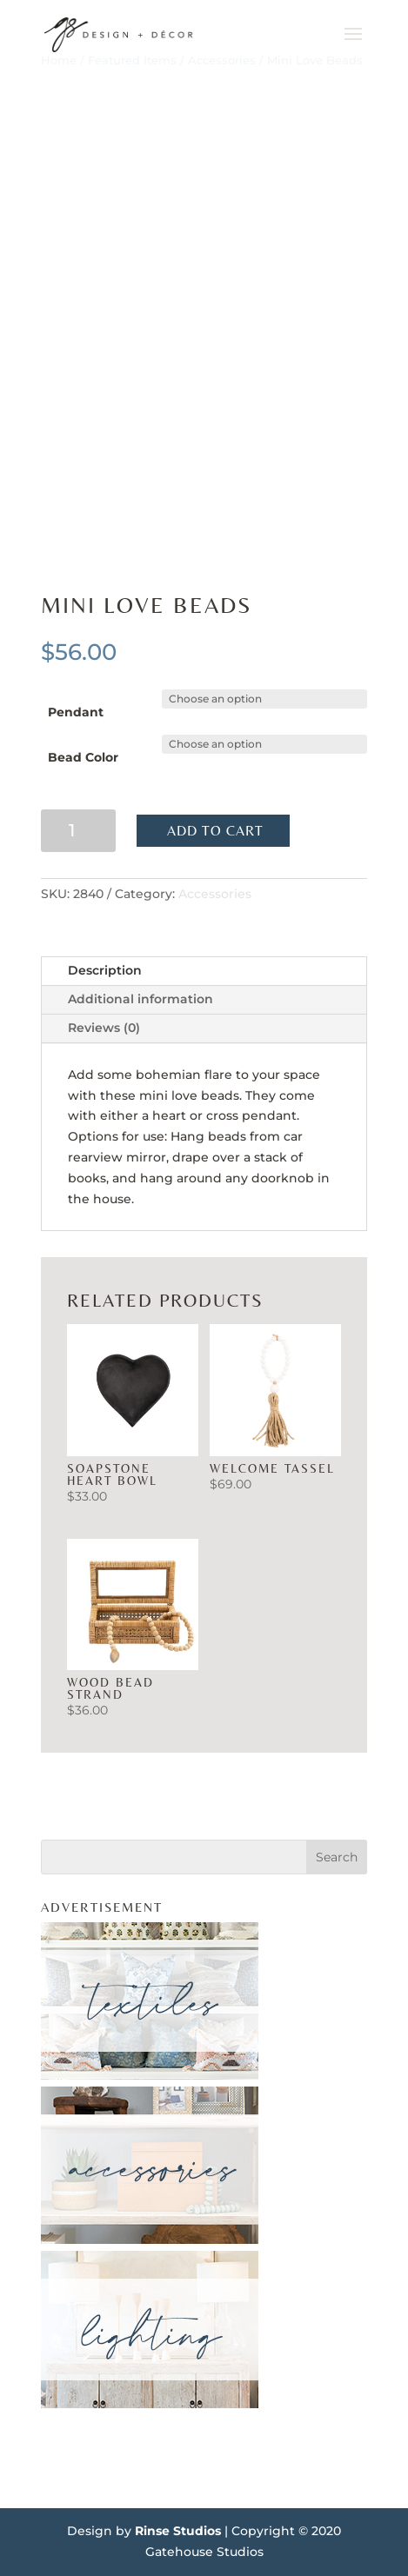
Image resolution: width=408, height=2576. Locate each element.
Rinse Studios (178, 2531)
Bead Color (83, 757)
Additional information (140, 999)
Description (105, 970)
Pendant (76, 712)
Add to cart (215, 830)
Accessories (214, 894)
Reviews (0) (104, 1027)
